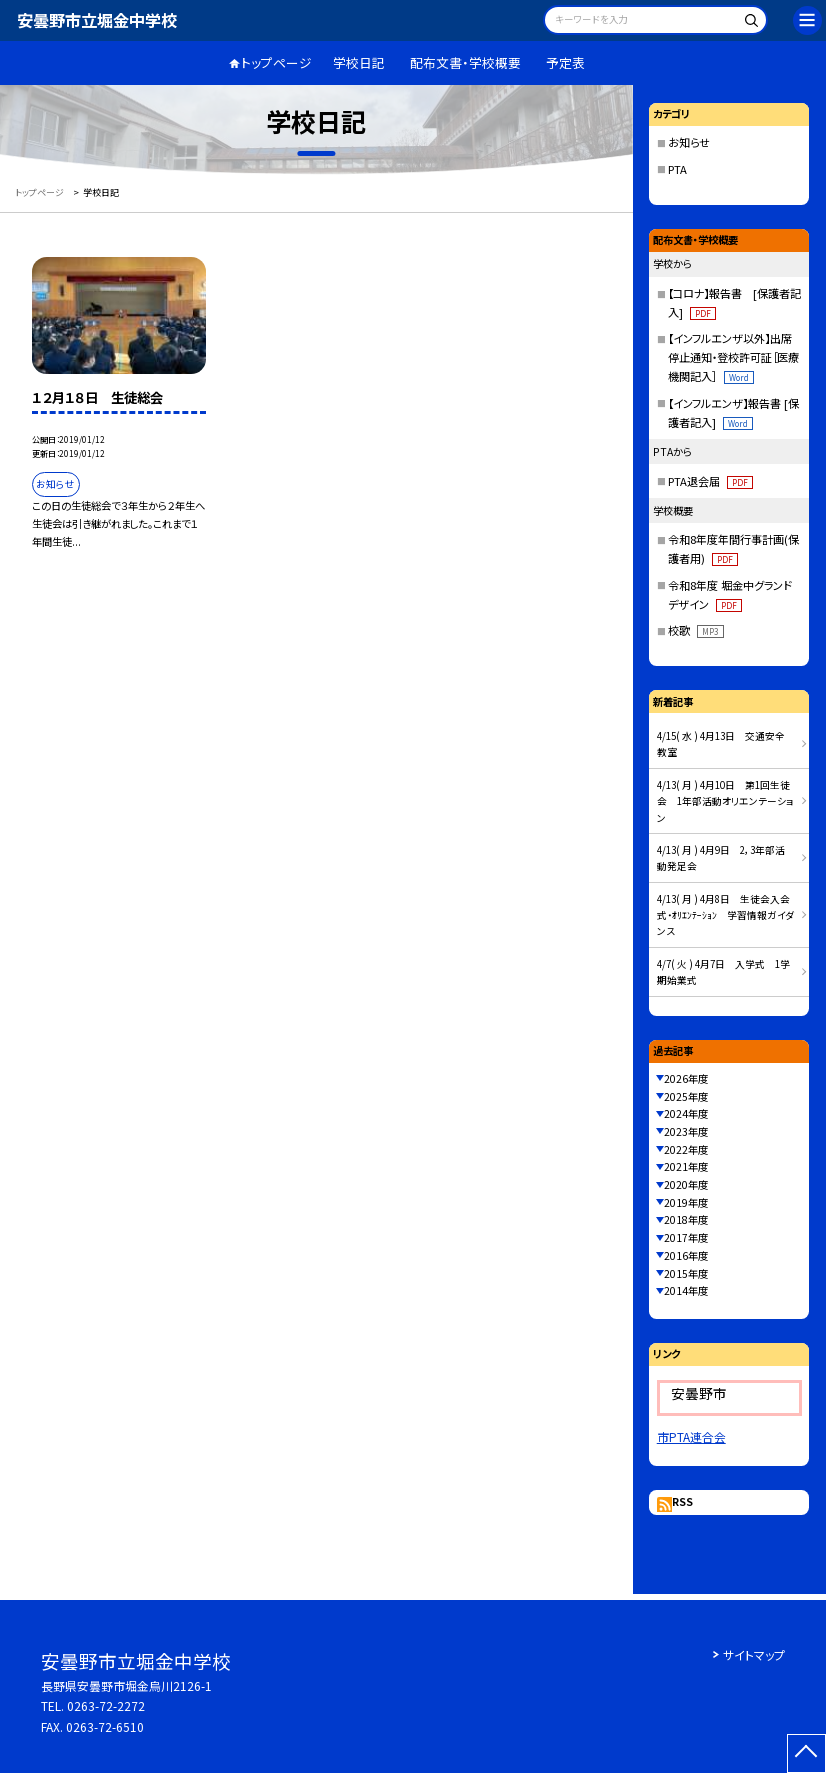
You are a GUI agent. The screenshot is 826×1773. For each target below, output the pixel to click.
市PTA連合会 (691, 1436)
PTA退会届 (710, 481)
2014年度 (686, 1290)
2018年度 (686, 1219)
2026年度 (686, 1078)
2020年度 (686, 1184)
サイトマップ (754, 1654)
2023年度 (686, 1131)
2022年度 (686, 1149)
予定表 (565, 62)
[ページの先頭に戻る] (806, 1753)
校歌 (695, 630)
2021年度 (686, 1166)
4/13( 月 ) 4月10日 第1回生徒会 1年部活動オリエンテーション (725, 801)
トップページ (276, 62)
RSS (682, 1501)
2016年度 (686, 1255)
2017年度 (686, 1237)
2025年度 (686, 1096)
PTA (677, 169)
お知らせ (689, 142)
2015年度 (686, 1273)
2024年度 (686, 1113)
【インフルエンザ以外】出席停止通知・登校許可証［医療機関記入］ (733, 357)
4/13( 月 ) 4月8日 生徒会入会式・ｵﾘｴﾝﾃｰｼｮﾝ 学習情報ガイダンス (725, 915)
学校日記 (359, 62)
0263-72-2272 (106, 1705)
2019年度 (686, 1202)
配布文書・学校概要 (465, 62)
